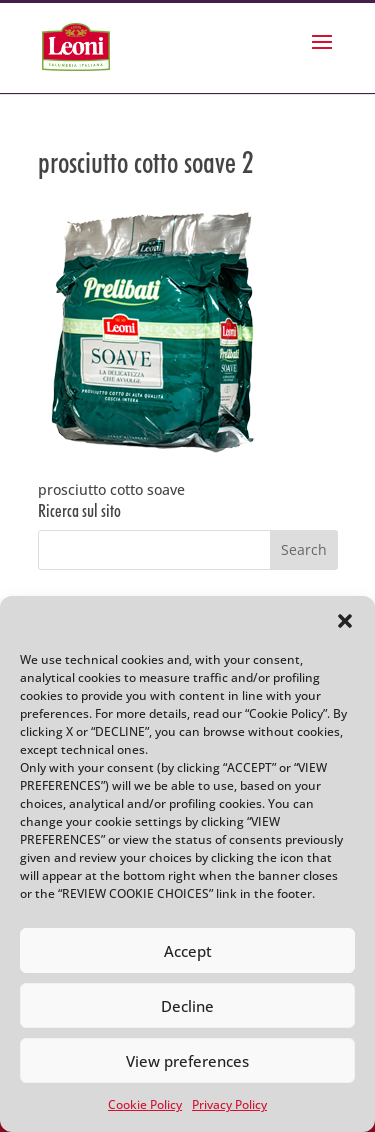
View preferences (187, 1061)
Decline (187, 1006)
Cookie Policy (145, 1104)
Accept (188, 951)
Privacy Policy (229, 1104)
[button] (345, 621)
